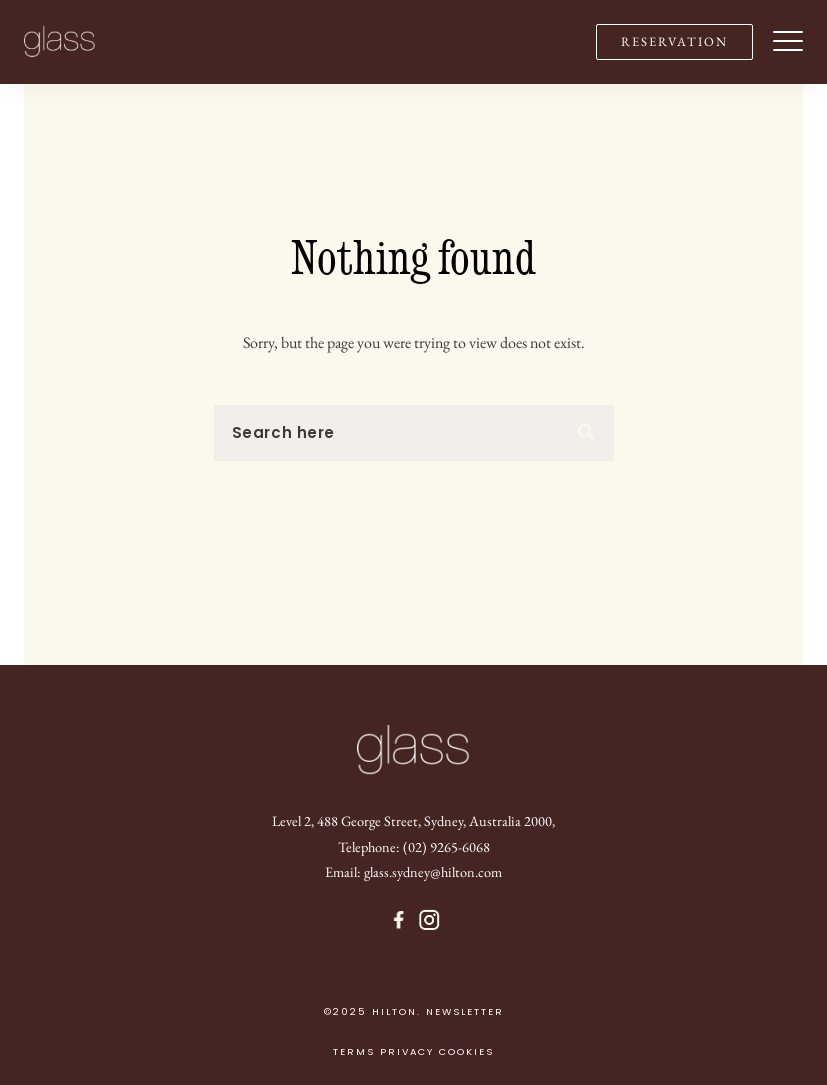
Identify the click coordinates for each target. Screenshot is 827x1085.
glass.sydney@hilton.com (433, 871)
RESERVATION (674, 41)
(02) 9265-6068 (446, 846)
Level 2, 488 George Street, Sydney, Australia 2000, (413, 820)
